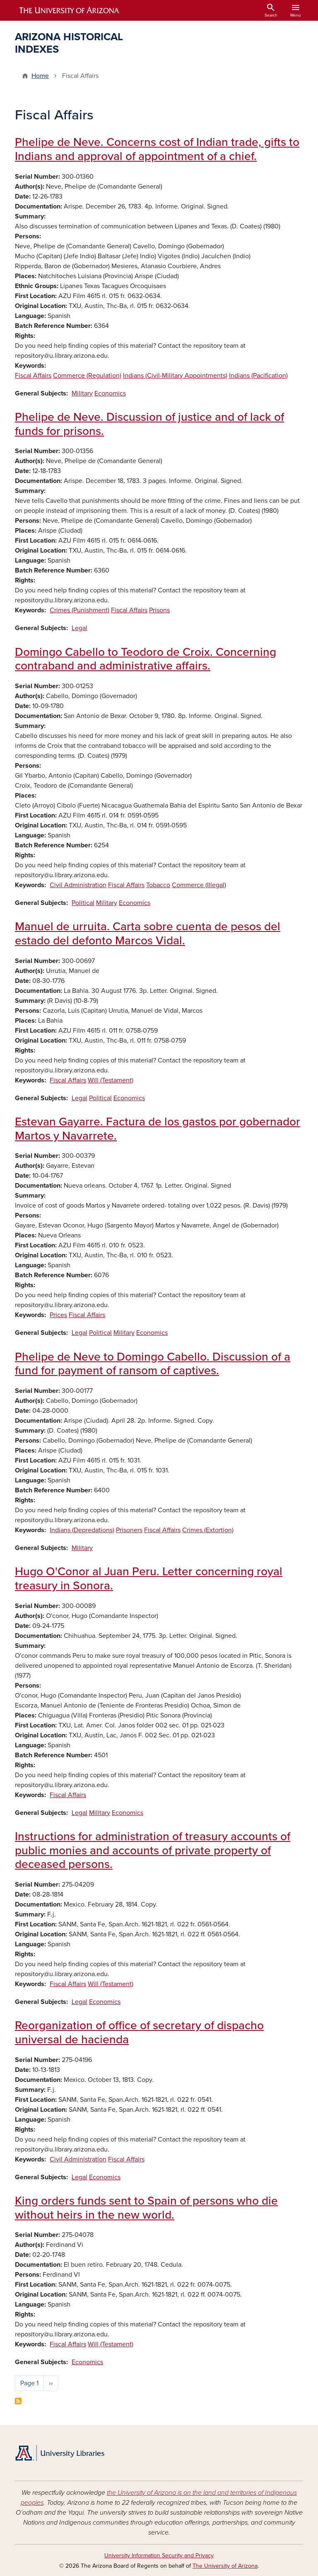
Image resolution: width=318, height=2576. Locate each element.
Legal (79, 628)
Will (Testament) (110, 1080)
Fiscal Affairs (33, 375)
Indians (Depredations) (82, 1530)
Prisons (159, 610)
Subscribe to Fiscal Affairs (18, 2401)
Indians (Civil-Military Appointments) (175, 375)
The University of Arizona (225, 2565)
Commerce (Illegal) (199, 885)
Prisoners (129, 1530)
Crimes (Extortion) (208, 1530)
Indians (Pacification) (258, 375)
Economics (110, 393)
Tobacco (158, 885)
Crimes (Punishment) (79, 610)
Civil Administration (78, 885)
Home (40, 76)
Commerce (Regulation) (87, 375)
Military (82, 393)
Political (83, 903)
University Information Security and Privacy (159, 2555)
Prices (58, 1315)
